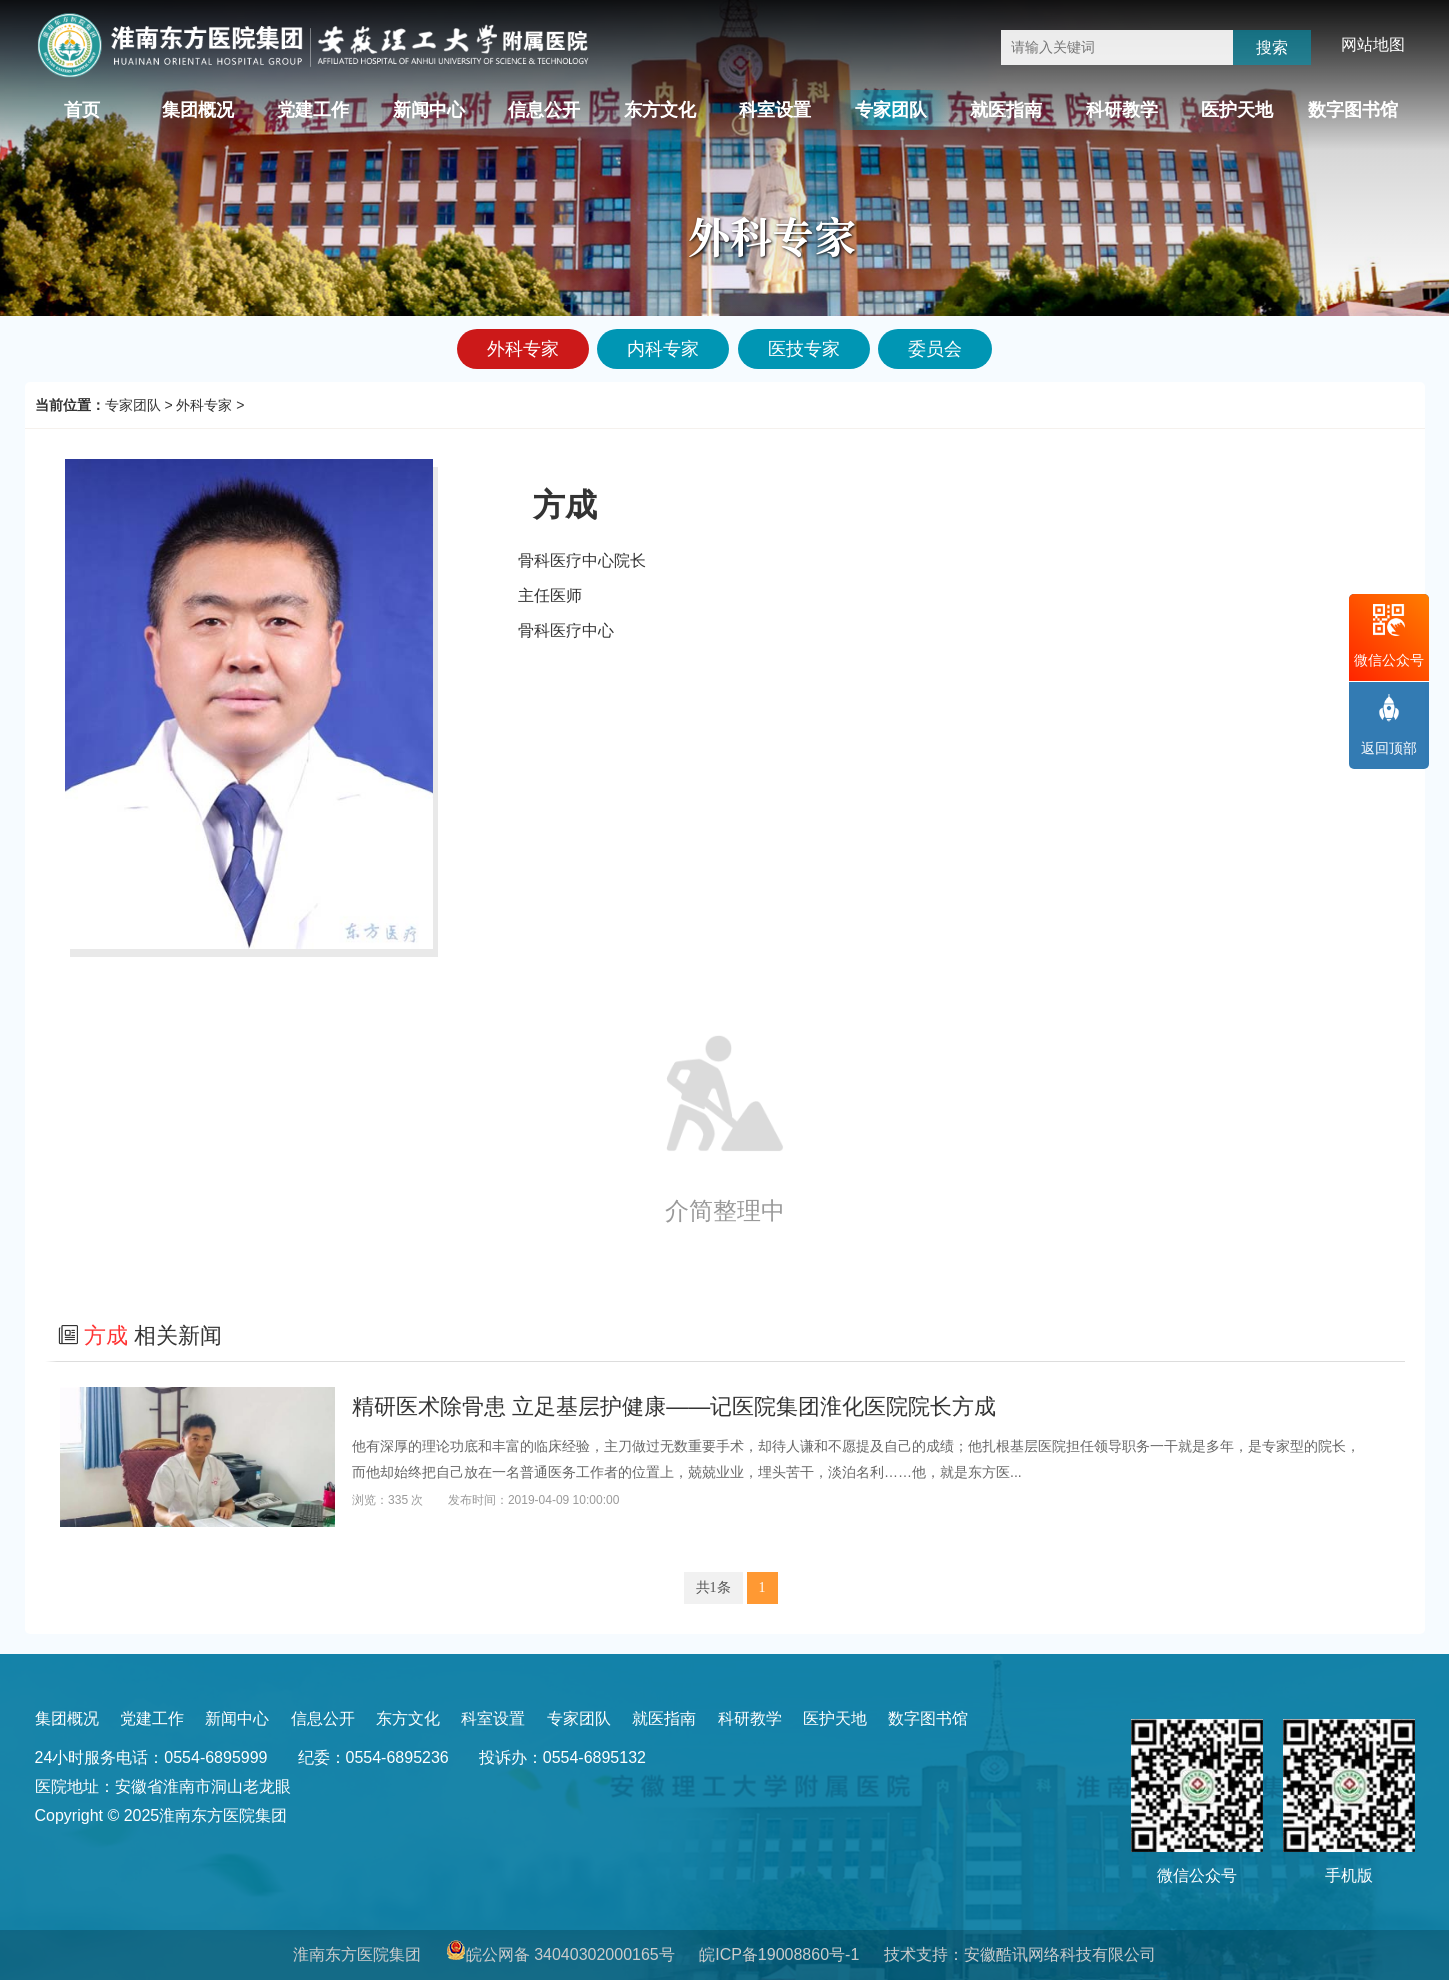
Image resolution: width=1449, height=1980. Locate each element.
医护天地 (1237, 110)
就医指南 (1006, 110)
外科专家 (204, 405)
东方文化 (660, 110)
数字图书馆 (1353, 110)
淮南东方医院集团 (357, 1954)
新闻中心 (429, 110)
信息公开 (544, 110)
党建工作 (313, 110)
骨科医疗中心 (566, 630)
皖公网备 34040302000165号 (570, 1954)
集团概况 (198, 110)
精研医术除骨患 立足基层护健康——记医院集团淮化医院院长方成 (674, 1406)
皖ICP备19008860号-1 (779, 1954)
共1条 (713, 1587)
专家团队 (891, 110)
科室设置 (775, 110)
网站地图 (1373, 44)
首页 (82, 110)
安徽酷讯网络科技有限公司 (1060, 1954)
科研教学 (1122, 110)
